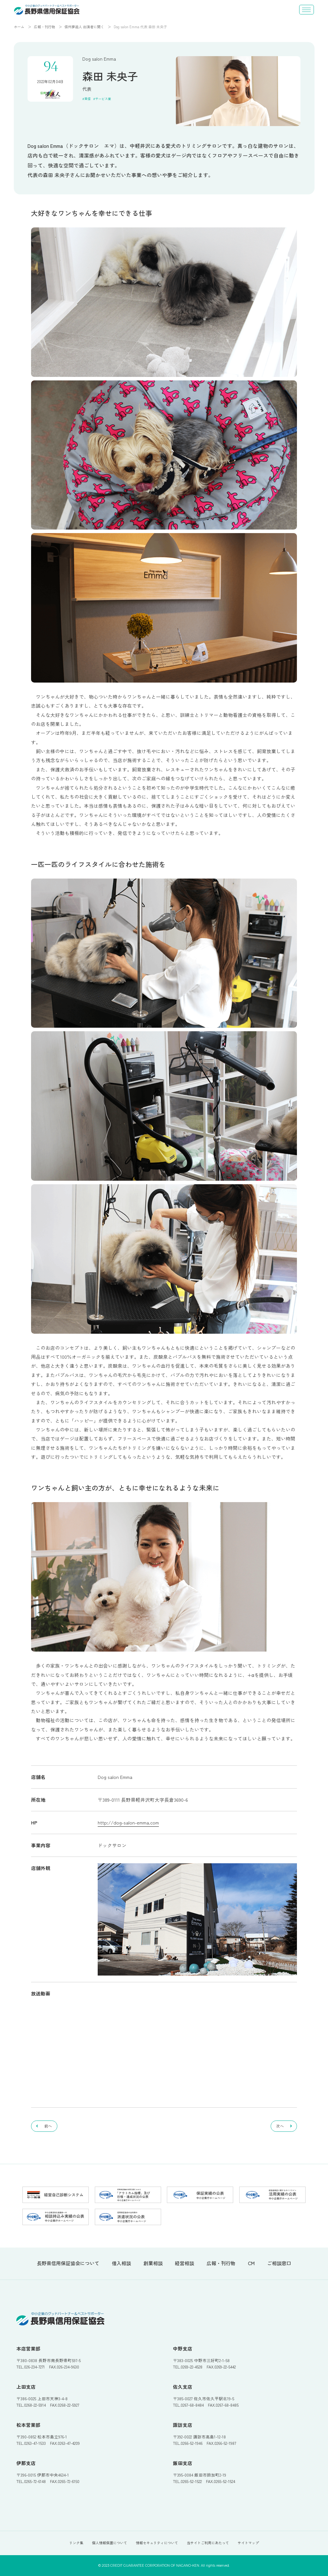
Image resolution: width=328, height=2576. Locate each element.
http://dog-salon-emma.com (128, 1822)
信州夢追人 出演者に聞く (84, 26)
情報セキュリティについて (157, 2542)
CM (251, 2263)
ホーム (19, 26)
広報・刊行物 (44, 26)
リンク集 (76, 2542)
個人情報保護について (109, 2542)
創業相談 (153, 2263)
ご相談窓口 (279, 2263)
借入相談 (121, 2263)
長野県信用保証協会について (68, 2263)
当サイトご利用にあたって (208, 2542)
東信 (87, 98)
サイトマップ (248, 2542)
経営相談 (184, 2263)
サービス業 (103, 98)
